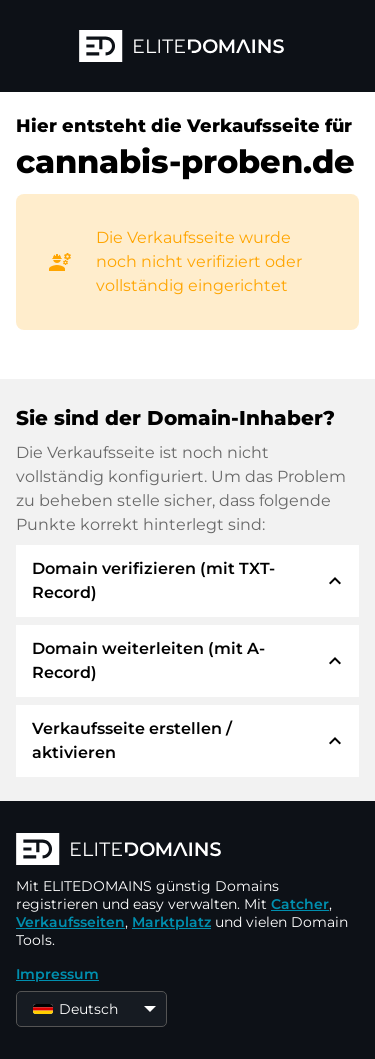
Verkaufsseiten (70, 922)
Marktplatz (171, 922)
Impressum (57, 974)
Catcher (300, 904)
